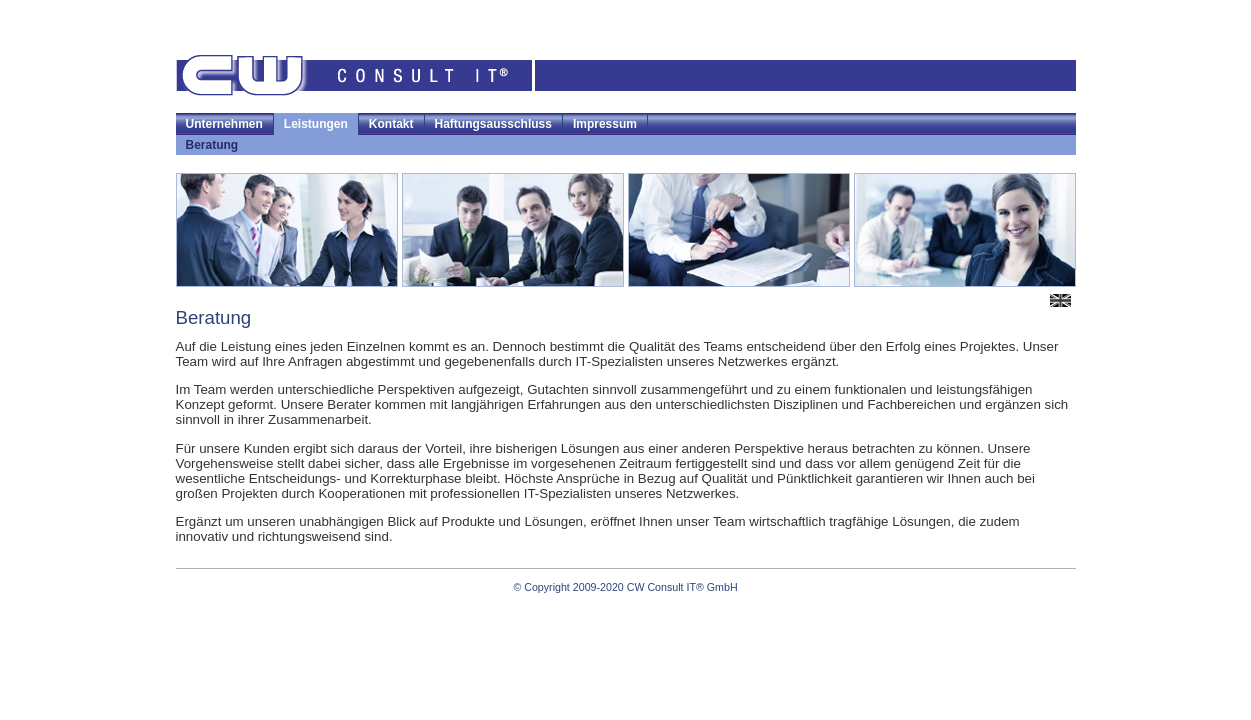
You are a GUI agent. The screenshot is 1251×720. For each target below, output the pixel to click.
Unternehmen (224, 124)
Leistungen (316, 124)
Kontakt (391, 124)
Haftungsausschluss (493, 124)
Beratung (212, 145)
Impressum (605, 124)
